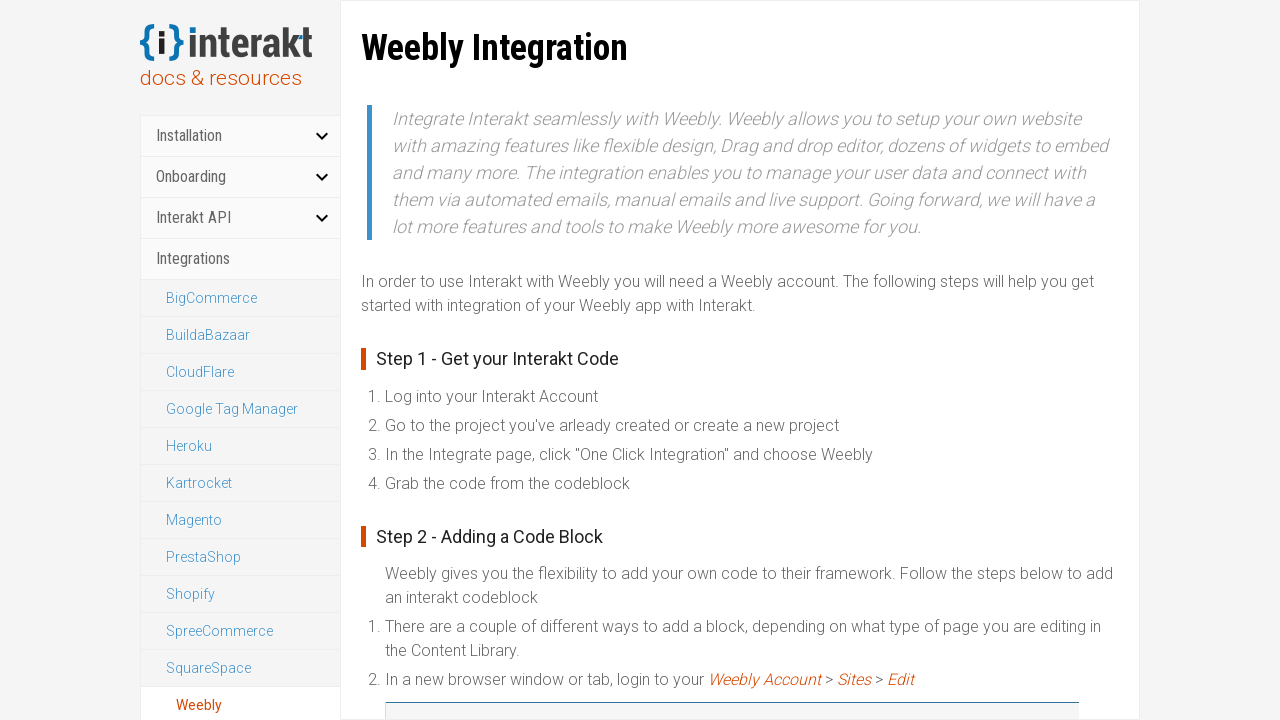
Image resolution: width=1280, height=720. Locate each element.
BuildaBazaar (208, 335)
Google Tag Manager (232, 409)
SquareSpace (208, 668)
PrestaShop (203, 557)
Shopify (190, 594)
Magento (194, 520)
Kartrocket (199, 483)
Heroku (189, 446)
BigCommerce (211, 298)
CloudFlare (200, 372)
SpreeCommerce (219, 631)
